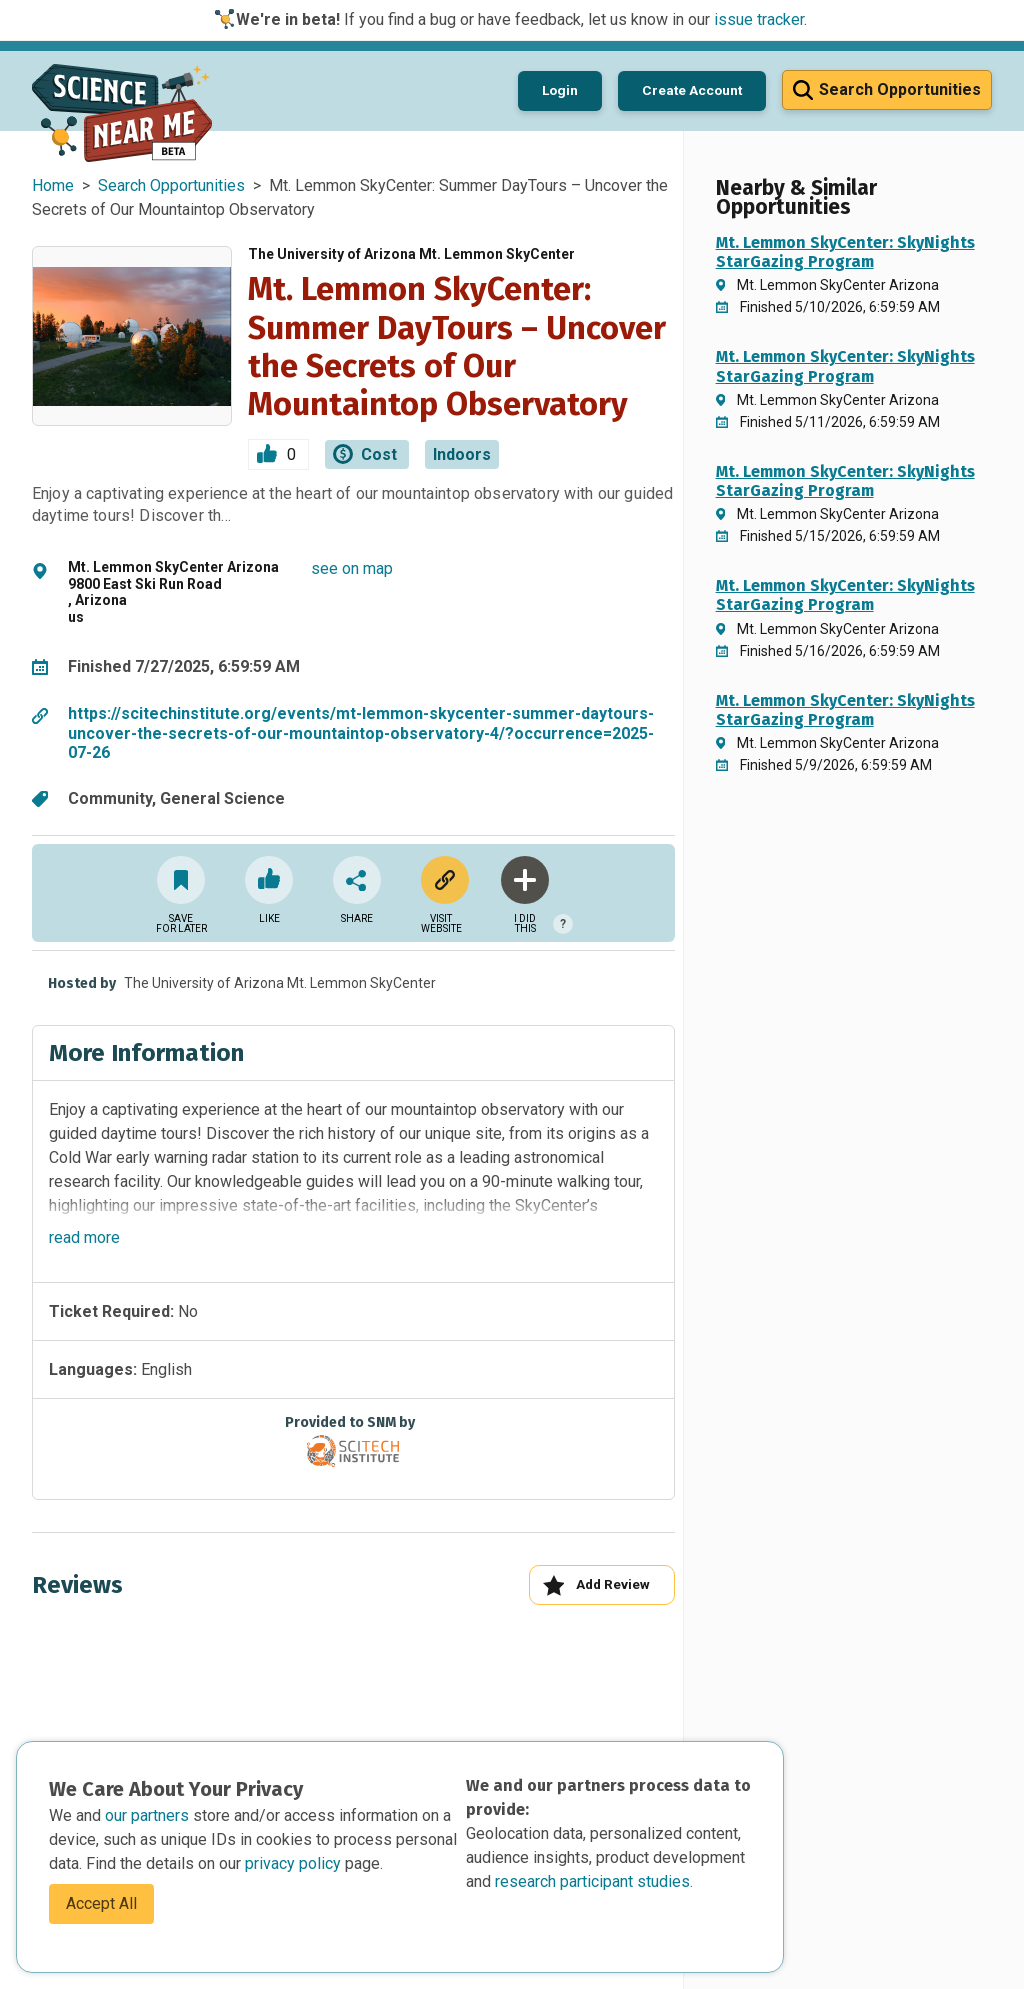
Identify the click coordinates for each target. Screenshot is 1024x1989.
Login (560, 90)
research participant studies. (594, 1881)
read (84, 1237)
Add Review (596, 1585)
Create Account (692, 90)
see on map (352, 568)
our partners (149, 1815)
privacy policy (295, 1863)
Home (53, 185)
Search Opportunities (171, 185)
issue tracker (759, 19)
